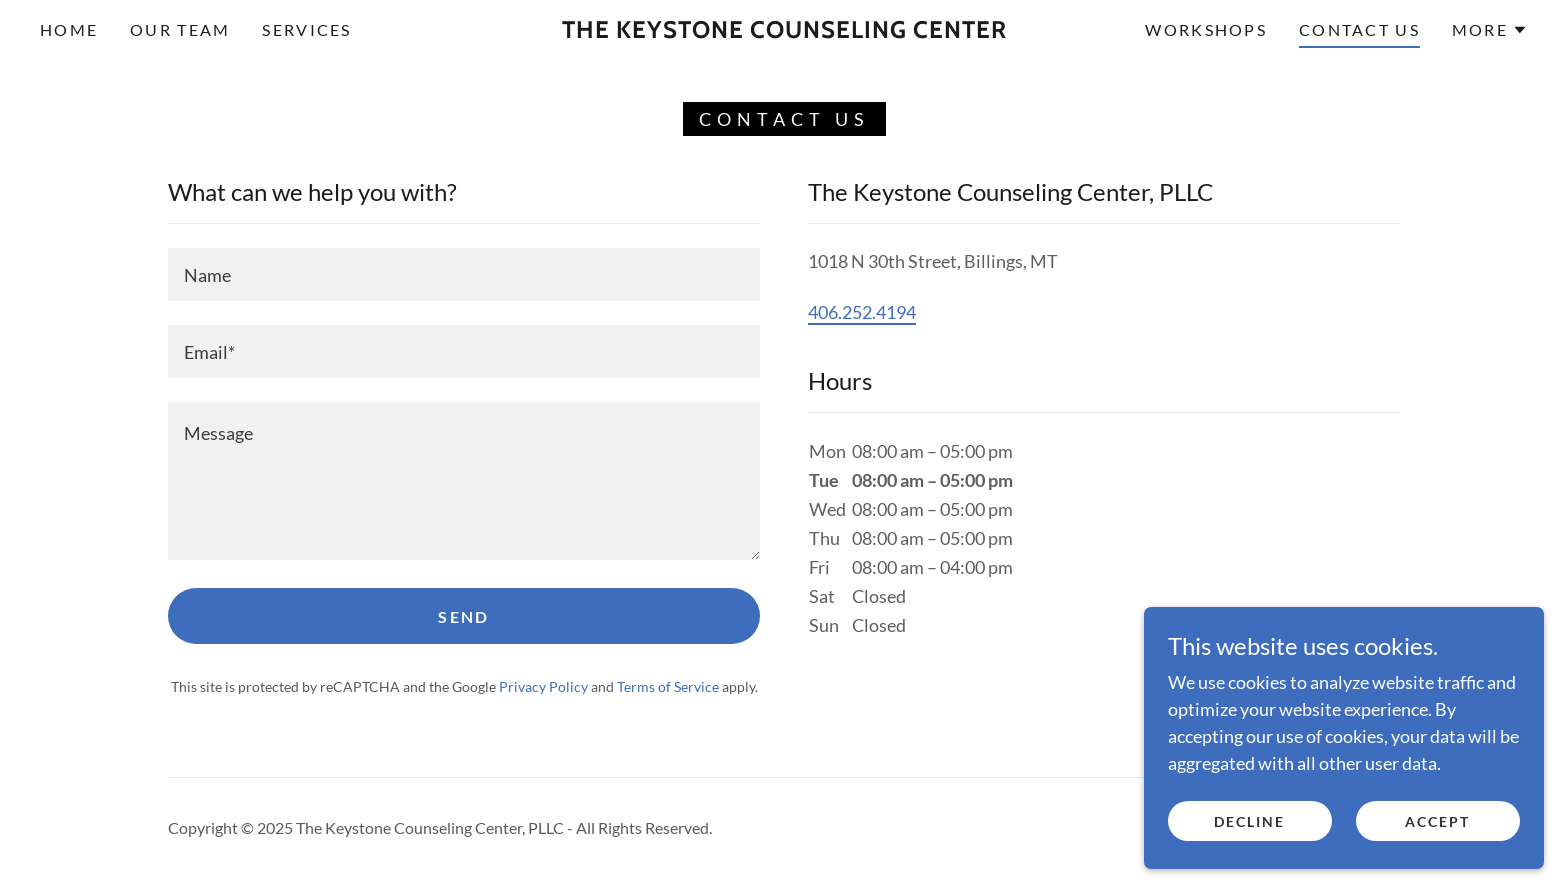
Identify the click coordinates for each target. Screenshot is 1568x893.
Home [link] (69, 29)
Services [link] (306, 29)
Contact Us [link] (1359, 29)
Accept (1437, 821)
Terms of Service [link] (668, 686)
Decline (1249, 821)
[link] (784, 31)
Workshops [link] (1206, 29)
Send (463, 616)
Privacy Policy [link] (543, 686)
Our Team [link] (180, 29)
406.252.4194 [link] (862, 312)
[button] (1490, 30)
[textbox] (464, 274)
